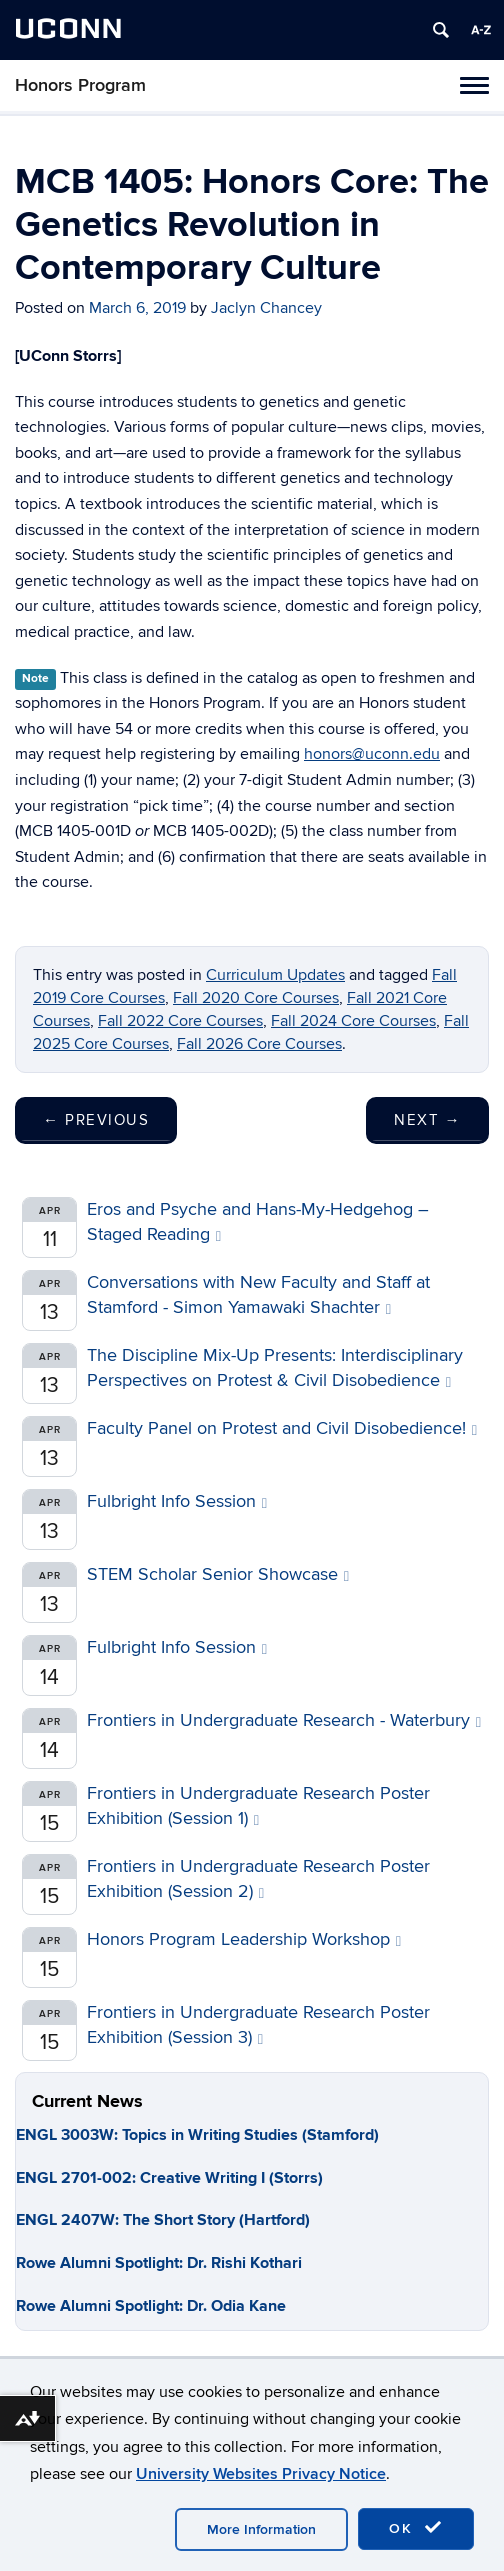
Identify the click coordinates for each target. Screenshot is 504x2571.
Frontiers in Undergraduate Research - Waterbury (284, 1720)
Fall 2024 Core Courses (353, 1021)
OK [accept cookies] (416, 2528)
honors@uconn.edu (372, 754)
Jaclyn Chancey (266, 308)
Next (427, 1120)
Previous (96, 1120)
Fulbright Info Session (177, 1501)
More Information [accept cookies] (261, 2529)
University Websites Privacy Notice (261, 2474)
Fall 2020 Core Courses (256, 998)
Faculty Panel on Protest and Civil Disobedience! (282, 1428)
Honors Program (80, 85)
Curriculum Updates (275, 975)
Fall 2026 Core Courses (259, 1044)
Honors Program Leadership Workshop (244, 1939)
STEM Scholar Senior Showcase (218, 1574)
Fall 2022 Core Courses (180, 1021)
